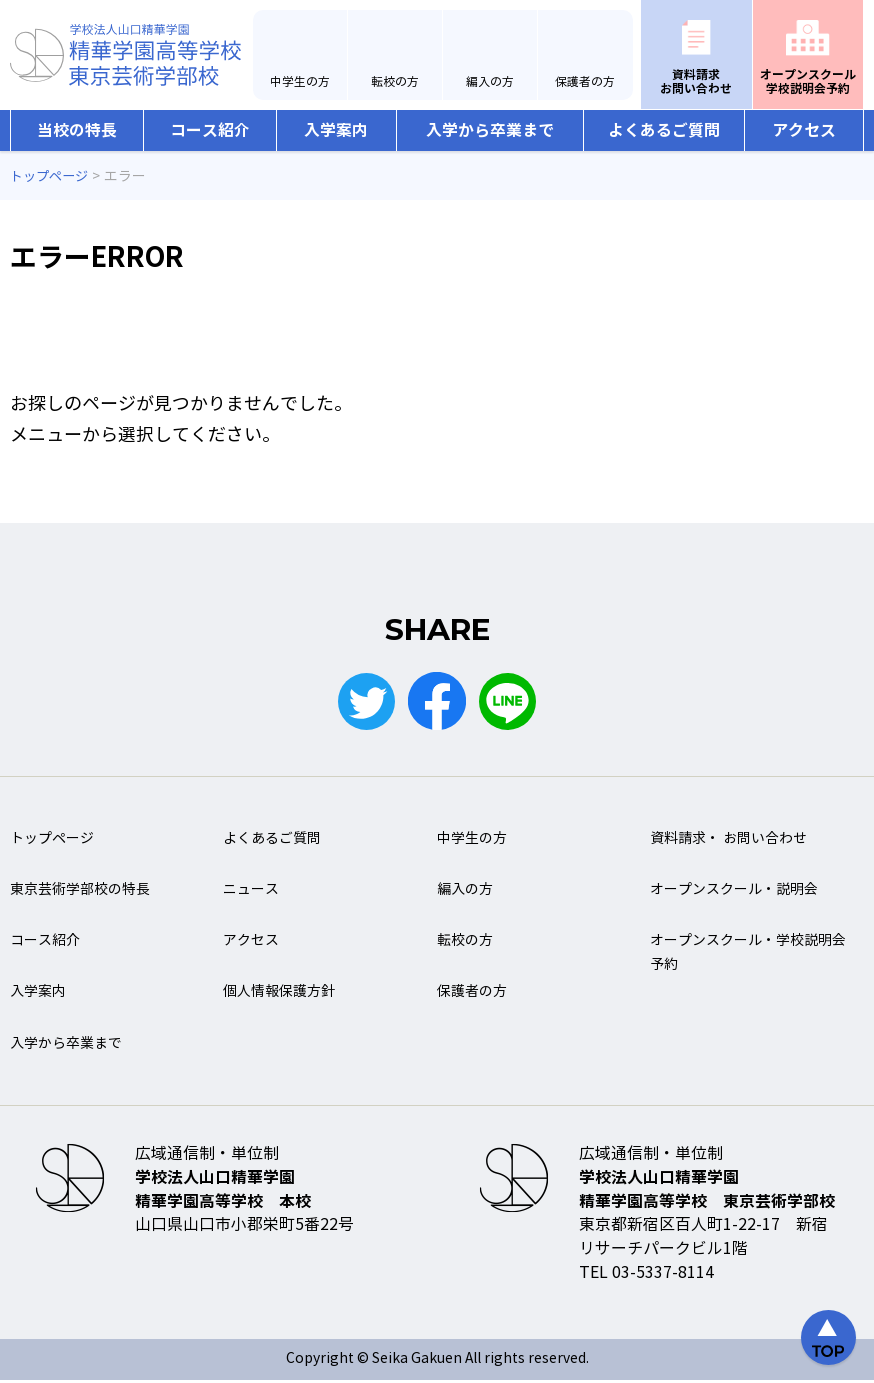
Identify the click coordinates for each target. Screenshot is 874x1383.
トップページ (52, 840)
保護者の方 (585, 82)
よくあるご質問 (664, 130)
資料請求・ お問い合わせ (728, 840)
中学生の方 (300, 82)
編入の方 (490, 82)
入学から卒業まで (490, 130)
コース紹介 (210, 130)
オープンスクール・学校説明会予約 (748, 954)
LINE (510, 702)
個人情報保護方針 (279, 994)
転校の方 (395, 82)
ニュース (251, 891)
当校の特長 (77, 130)
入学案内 (336, 130)
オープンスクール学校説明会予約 (808, 81)
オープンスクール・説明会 (734, 891)
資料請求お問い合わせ (696, 81)
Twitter (364, 702)
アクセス (804, 130)
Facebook (437, 702)
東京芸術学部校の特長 (80, 891)
